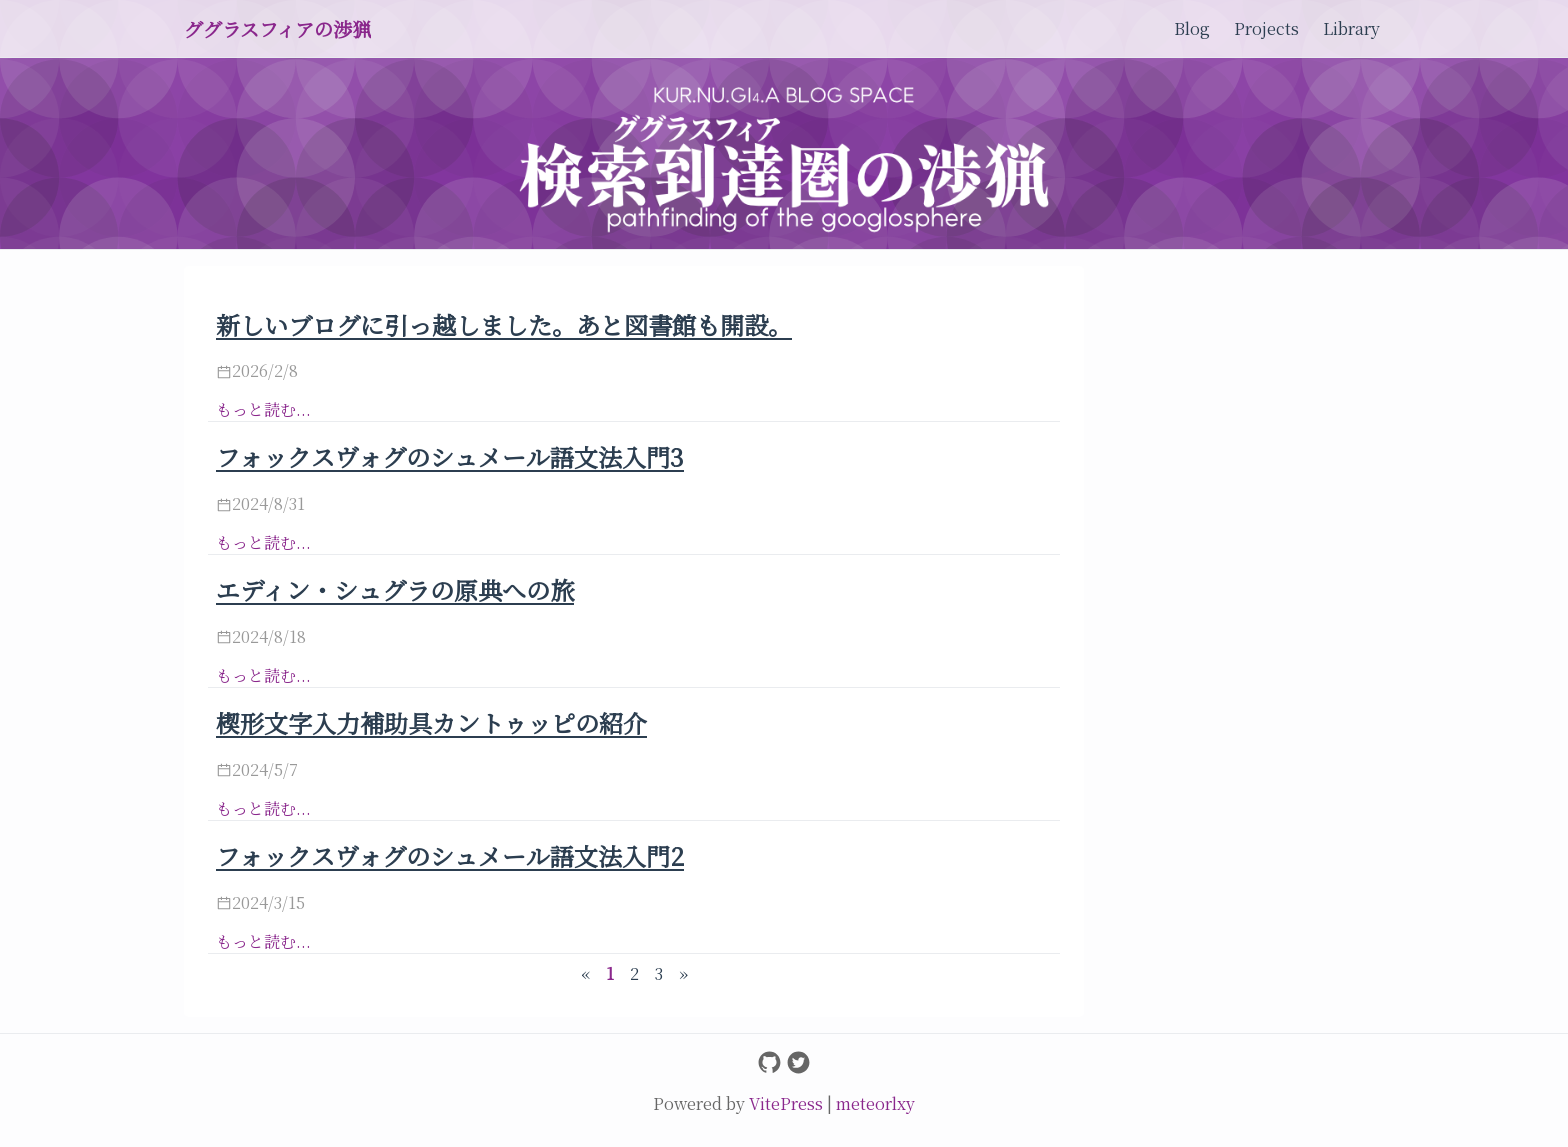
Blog (1192, 28)
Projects (1266, 28)
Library (1351, 28)
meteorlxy (875, 1103)
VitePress (788, 1103)
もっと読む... (263, 409)
